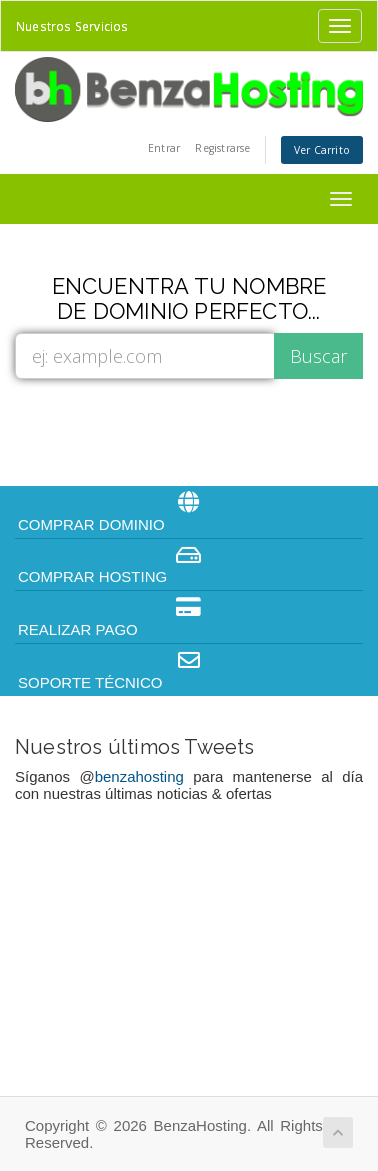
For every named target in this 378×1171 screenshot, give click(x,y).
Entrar (164, 148)
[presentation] (192, 431)
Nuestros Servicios (72, 26)
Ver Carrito (322, 150)
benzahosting (139, 776)
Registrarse (222, 148)
